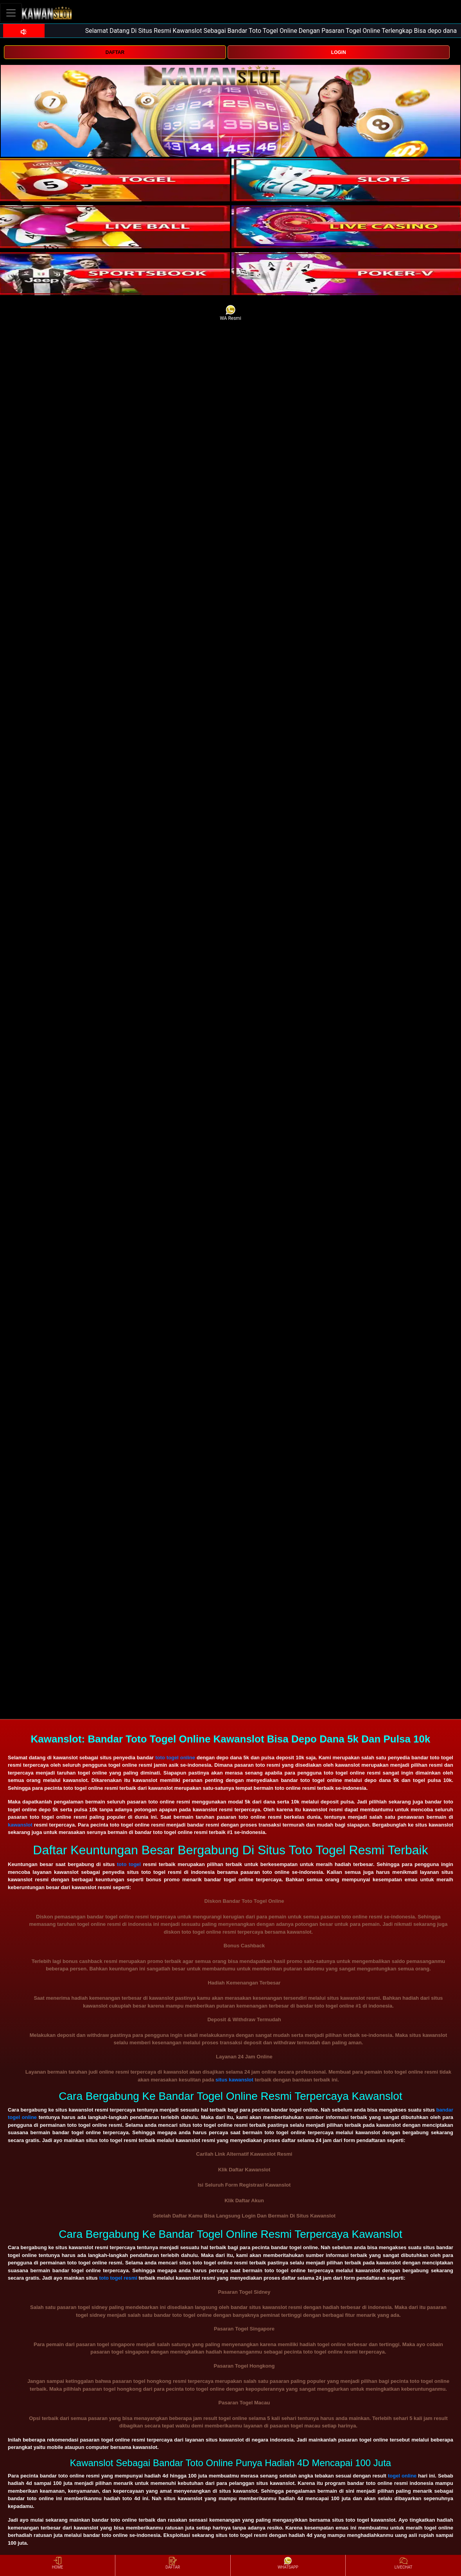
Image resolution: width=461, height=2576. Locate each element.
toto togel (129, 1864)
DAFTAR (115, 52)
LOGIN (338, 52)
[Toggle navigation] (11, 12)
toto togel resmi (118, 2278)
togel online (402, 2476)
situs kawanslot (234, 2080)
